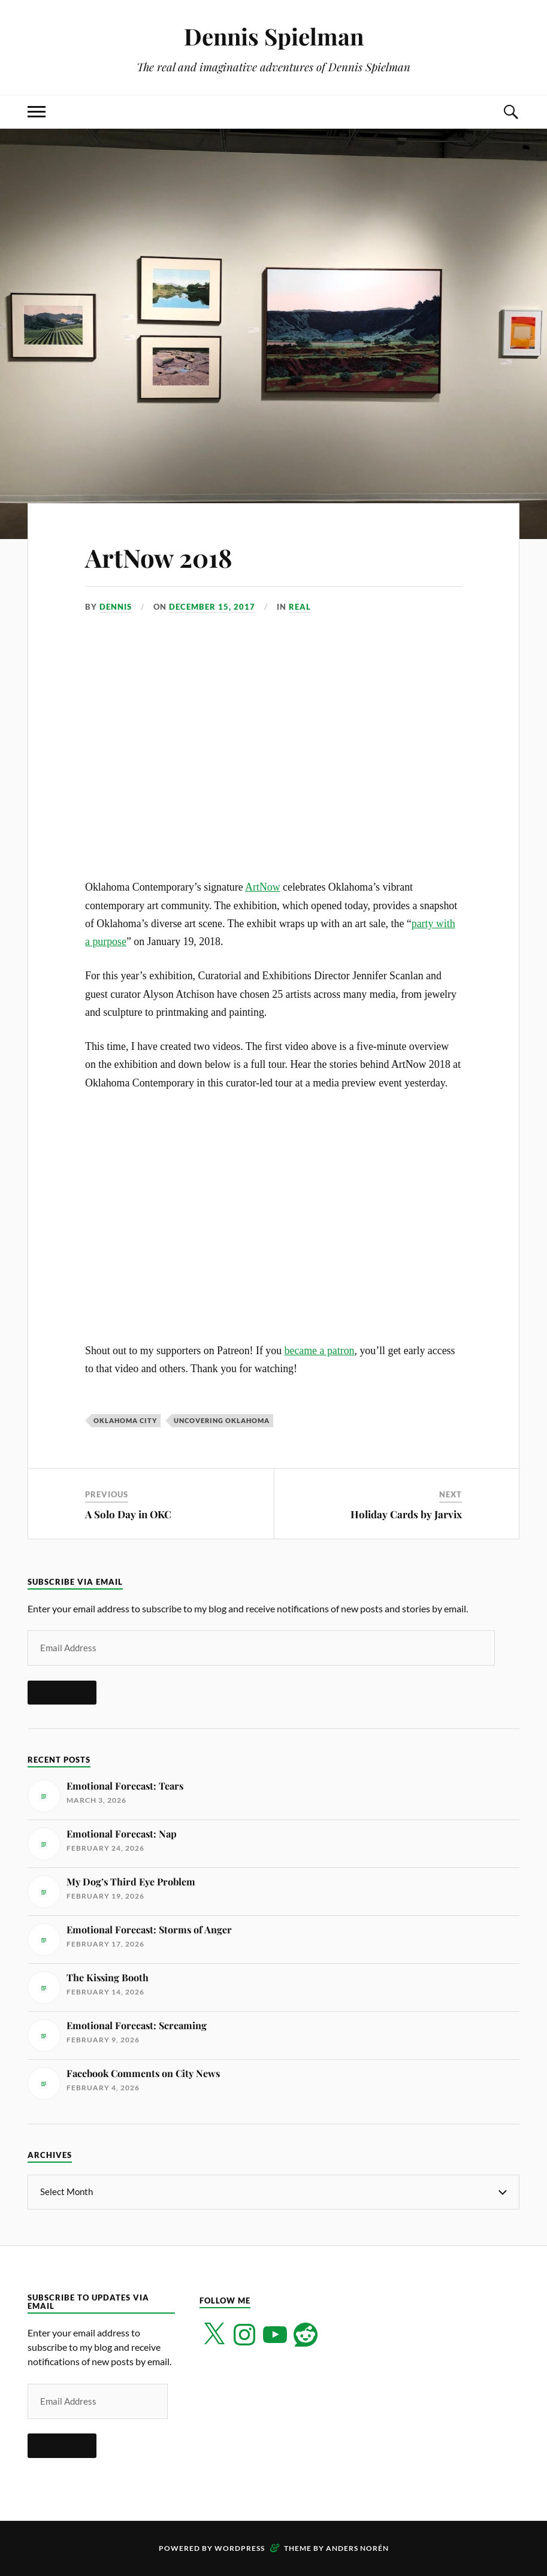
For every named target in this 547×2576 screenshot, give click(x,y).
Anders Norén (357, 2548)
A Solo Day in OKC (128, 1514)
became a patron (320, 1351)
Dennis (115, 607)
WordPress (239, 2548)
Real (300, 607)
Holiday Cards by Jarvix (406, 1514)
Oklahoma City (125, 1420)
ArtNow (262, 887)
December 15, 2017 (212, 607)
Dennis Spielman (274, 36)
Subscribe (62, 1692)
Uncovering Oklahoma (222, 1420)
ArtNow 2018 (162, 556)
